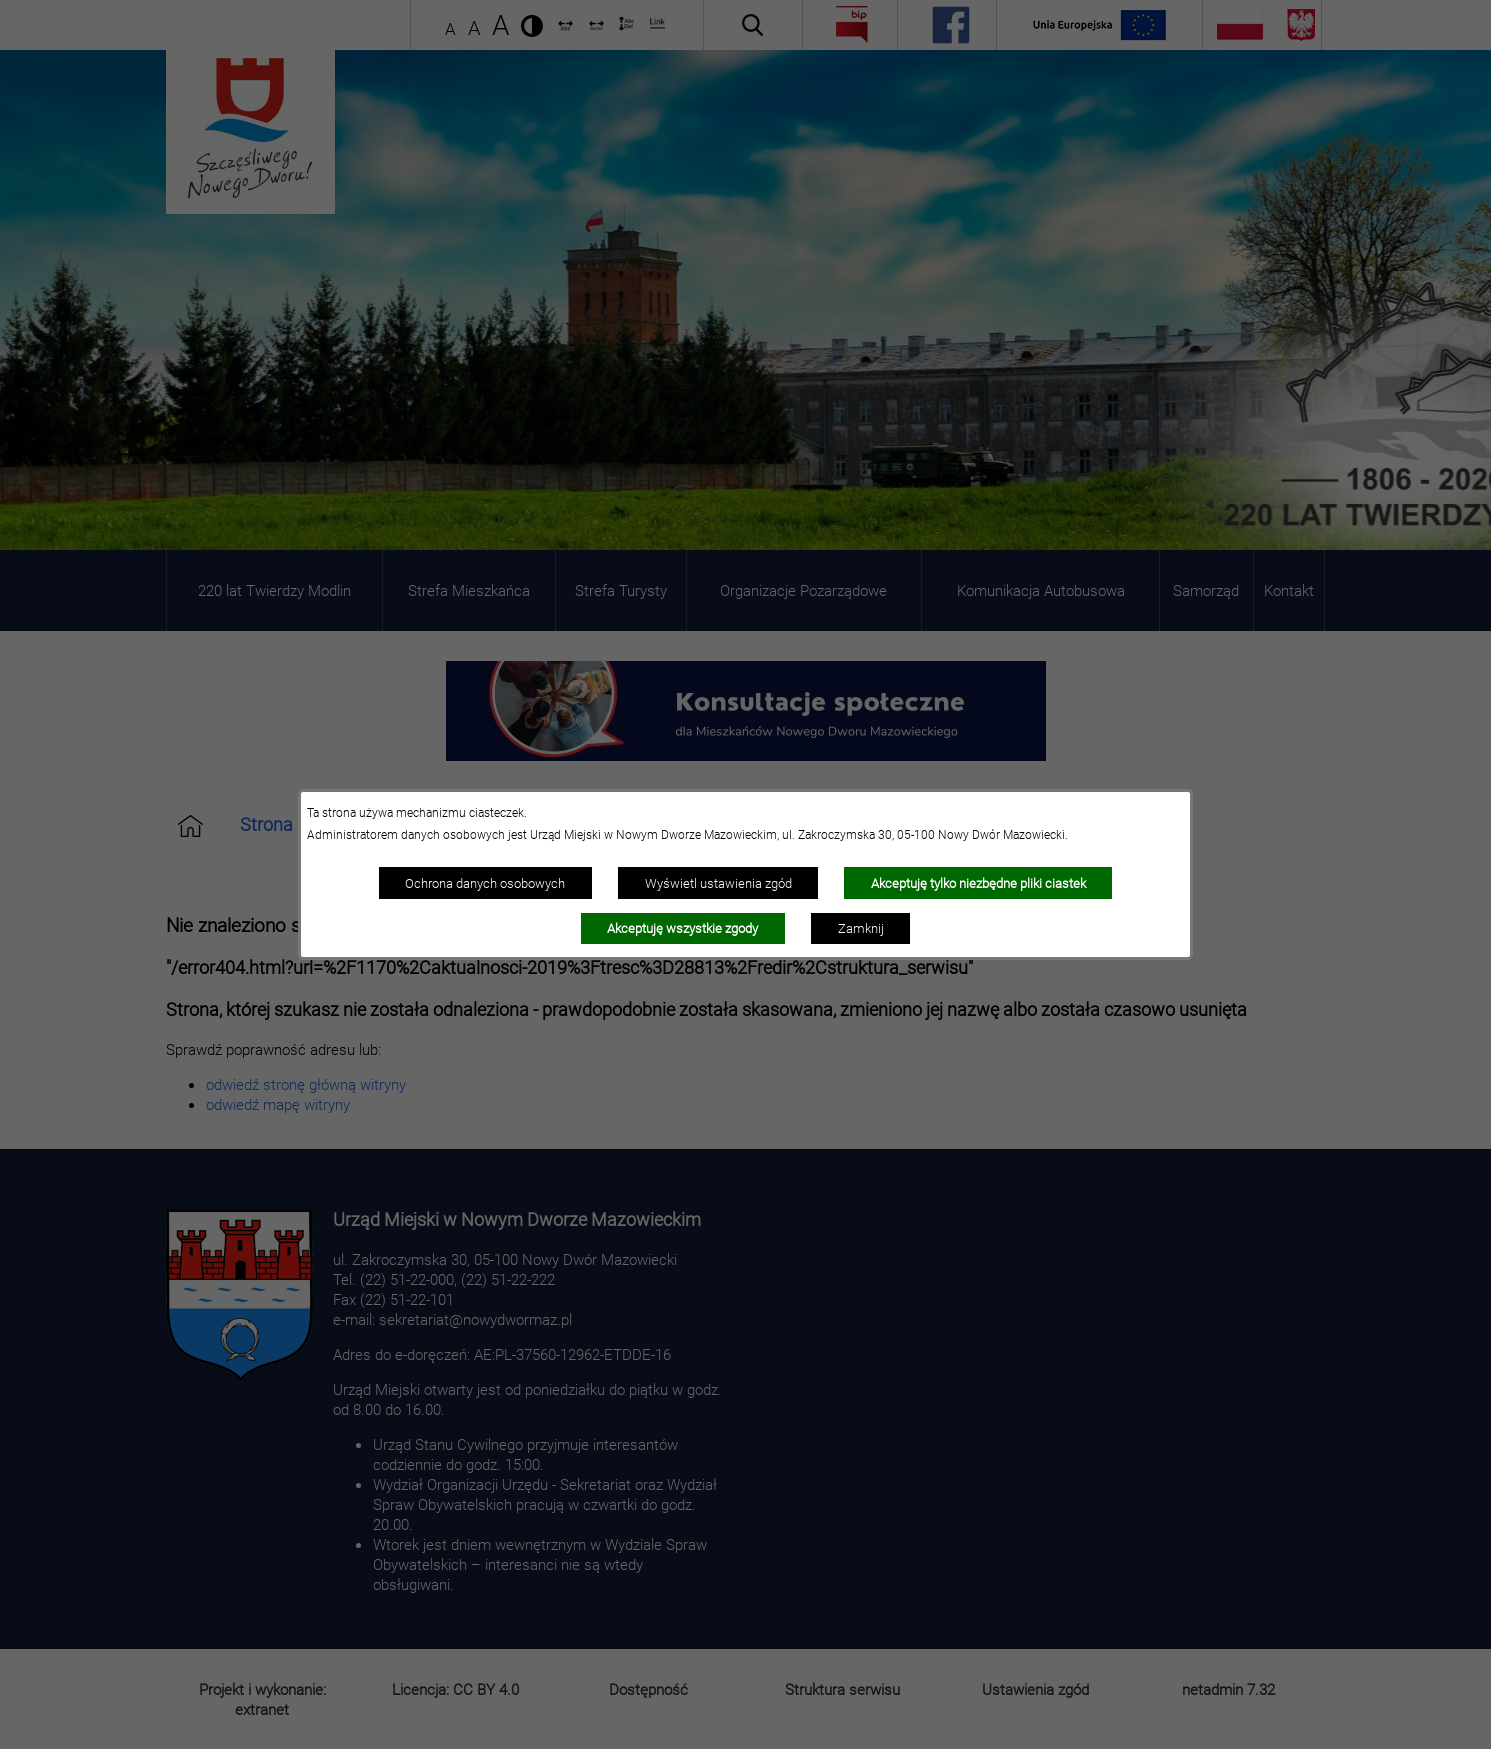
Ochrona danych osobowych (485, 883)
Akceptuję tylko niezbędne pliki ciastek (978, 883)
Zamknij (861, 928)
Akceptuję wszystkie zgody (682, 928)
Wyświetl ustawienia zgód (718, 883)
